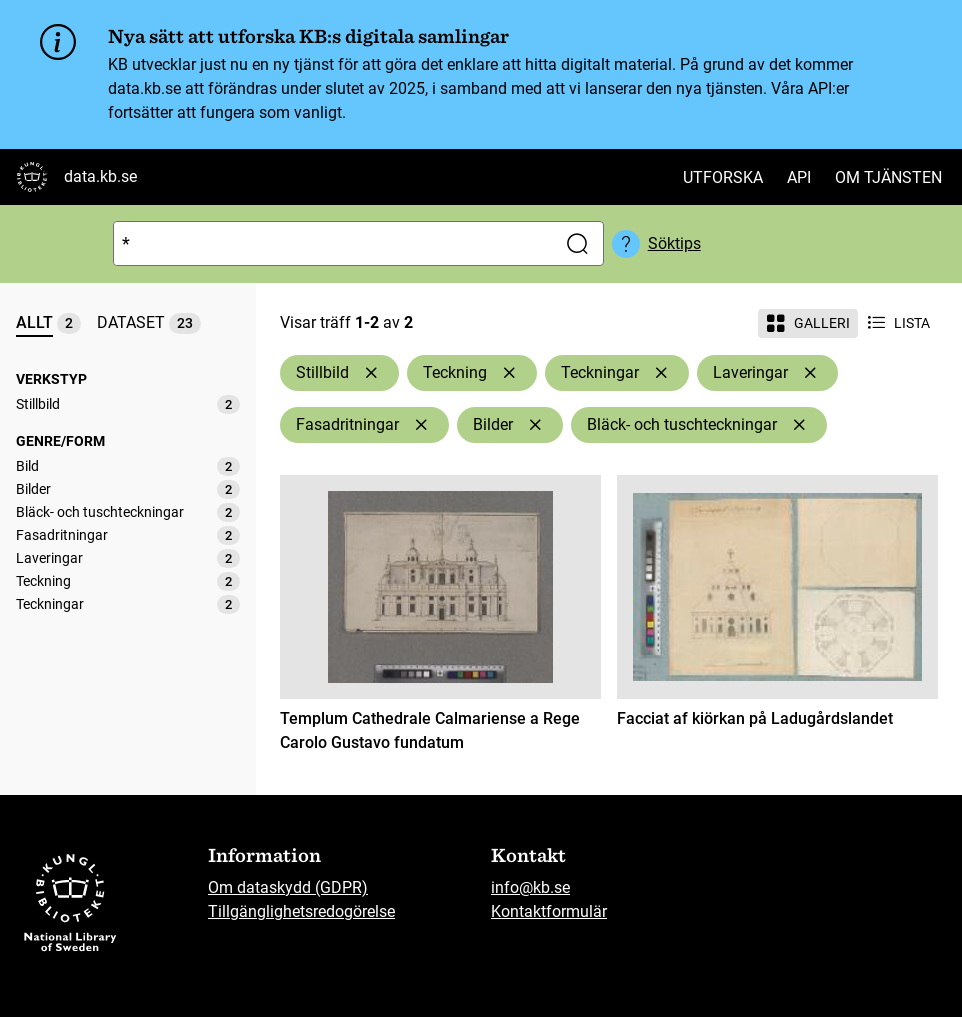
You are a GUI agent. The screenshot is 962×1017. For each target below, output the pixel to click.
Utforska (723, 177)
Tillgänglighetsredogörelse (301, 911)
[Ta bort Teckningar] (661, 373)
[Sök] (330, 243)
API (799, 177)
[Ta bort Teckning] (509, 373)
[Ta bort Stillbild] (371, 373)
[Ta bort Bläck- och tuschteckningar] (799, 425)
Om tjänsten (888, 177)
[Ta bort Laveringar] (810, 373)
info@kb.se (530, 887)
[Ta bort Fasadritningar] (421, 425)
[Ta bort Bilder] (535, 425)
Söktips (674, 243)
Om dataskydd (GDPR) (288, 887)
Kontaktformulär (549, 911)
